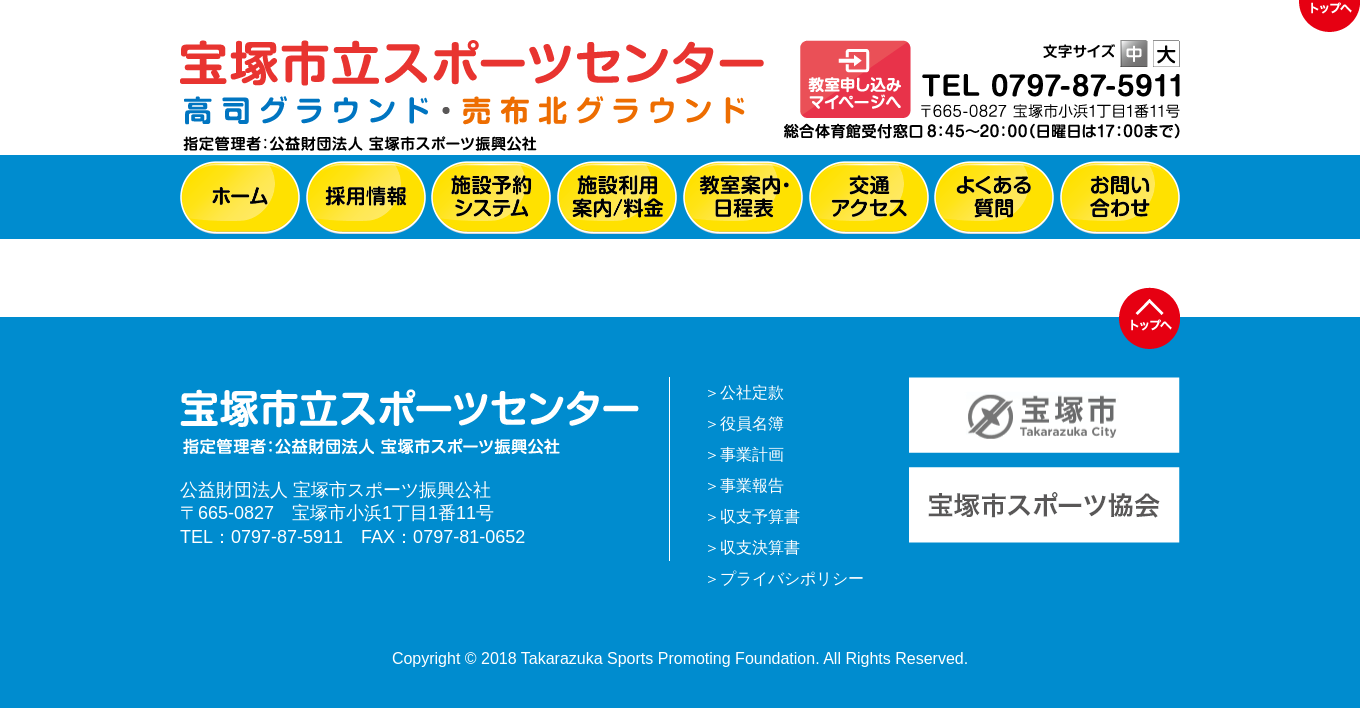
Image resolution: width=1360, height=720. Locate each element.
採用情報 (366, 197)
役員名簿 (752, 423)
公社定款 (752, 392)
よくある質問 (994, 197)
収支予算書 (760, 516)
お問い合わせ (1120, 197)
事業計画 (752, 454)
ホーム (240, 197)
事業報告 (752, 485)
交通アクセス (869, 197)
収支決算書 (760, 547)
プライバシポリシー (792, 578)
